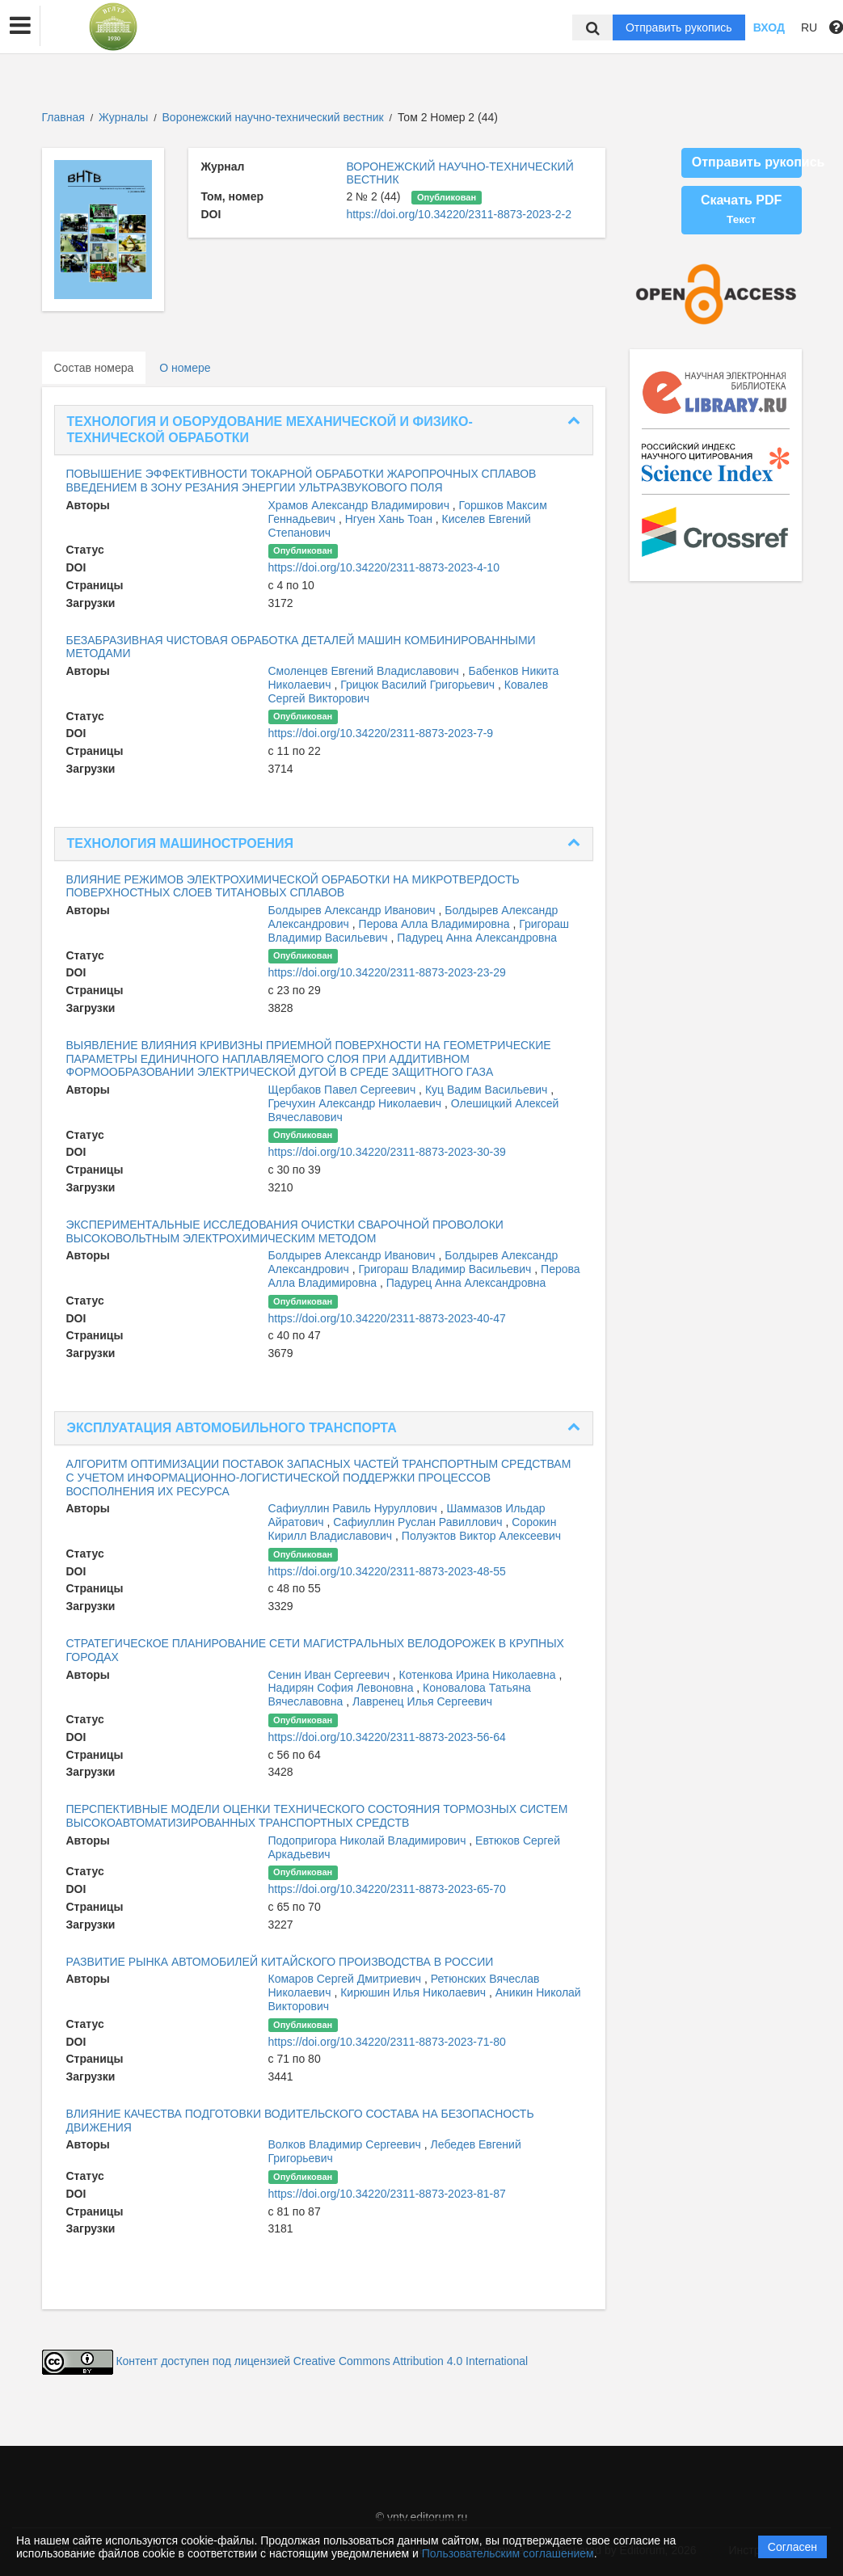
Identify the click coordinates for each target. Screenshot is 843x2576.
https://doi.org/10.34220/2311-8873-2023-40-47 (387, 1318)
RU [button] (809, 27)
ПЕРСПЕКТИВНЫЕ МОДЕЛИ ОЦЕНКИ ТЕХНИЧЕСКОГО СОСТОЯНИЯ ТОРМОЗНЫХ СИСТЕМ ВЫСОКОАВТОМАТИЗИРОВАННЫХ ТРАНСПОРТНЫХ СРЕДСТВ (317, 1815)
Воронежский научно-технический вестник (274, 117)
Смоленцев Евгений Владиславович (365, 670)
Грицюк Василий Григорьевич (419, 684)
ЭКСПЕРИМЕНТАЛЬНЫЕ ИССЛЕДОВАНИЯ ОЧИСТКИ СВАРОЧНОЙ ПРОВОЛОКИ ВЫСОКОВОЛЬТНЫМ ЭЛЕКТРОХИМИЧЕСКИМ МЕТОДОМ (285, 1231)
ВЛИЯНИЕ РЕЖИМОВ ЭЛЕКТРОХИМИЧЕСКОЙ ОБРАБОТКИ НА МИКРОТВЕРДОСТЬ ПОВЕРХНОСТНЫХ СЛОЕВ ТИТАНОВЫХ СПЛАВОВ (293, 886)
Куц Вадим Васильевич (487, 1089)
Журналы (123, 117)
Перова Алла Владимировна (436, 923)
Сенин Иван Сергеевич (330, 1674)
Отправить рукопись (679, 27)
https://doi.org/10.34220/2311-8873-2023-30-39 (387, 1151)
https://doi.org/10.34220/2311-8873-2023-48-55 (387, 1571)
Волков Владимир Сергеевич (346, 2144)
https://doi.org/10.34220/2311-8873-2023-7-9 (381, 733)
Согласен (792, 2546)
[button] (20, 26)
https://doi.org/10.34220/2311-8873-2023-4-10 (383, 567)
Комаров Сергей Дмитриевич (346, 1978)
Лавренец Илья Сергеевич (422, 1701)
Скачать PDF (741, 209)
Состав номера (94, 367)
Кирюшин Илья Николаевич (414, 1992)
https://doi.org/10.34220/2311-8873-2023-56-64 (387, 1737)
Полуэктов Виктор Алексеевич (481, 1535)
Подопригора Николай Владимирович (369, 1840)
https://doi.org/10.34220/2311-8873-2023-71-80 (387, 2041)
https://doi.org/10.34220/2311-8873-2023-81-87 (387, 2193)
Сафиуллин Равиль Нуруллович (354, 1508)
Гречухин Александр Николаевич (356, 1103)
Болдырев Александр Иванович (353, 910)
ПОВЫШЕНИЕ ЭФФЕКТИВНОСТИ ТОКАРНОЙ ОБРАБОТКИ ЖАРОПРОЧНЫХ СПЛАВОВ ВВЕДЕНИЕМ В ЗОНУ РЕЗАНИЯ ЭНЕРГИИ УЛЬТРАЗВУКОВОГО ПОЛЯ (301, 480)
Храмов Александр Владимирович (360, 505)
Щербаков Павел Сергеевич (343, 1089)
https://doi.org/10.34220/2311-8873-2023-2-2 (458, 214)
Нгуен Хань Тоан (390, 518)
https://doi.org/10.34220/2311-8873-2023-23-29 (387, 972)
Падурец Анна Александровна (477, 937)
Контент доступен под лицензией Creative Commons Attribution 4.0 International (322, 2361)
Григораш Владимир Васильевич (447, 1269)
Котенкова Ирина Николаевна (479, 1674)
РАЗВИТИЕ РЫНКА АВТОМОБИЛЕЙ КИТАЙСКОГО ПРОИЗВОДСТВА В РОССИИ (280, 1961)
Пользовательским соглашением (508, 2553)
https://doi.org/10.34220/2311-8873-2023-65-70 (387, 1888)
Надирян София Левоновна (342, 1687)
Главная (63, 117)
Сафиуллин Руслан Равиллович (419, 1522)
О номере (184, 367)
